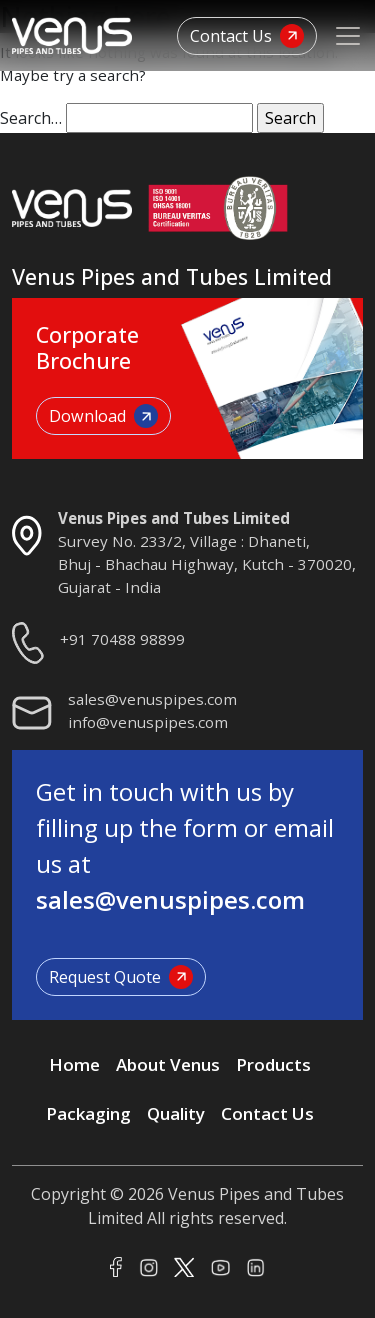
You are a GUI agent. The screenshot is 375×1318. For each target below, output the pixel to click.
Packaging (88, 1113)
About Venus (168, 1064)
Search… (31, 118)
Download (103, 416)
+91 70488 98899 (122, 639)
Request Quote (121, 977)
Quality (176, 1113)
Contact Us (247, 36)
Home (74, 1064)
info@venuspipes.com (148, 722)
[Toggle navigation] (348, 36)
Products (273, 1064)
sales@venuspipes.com (152, 699)
